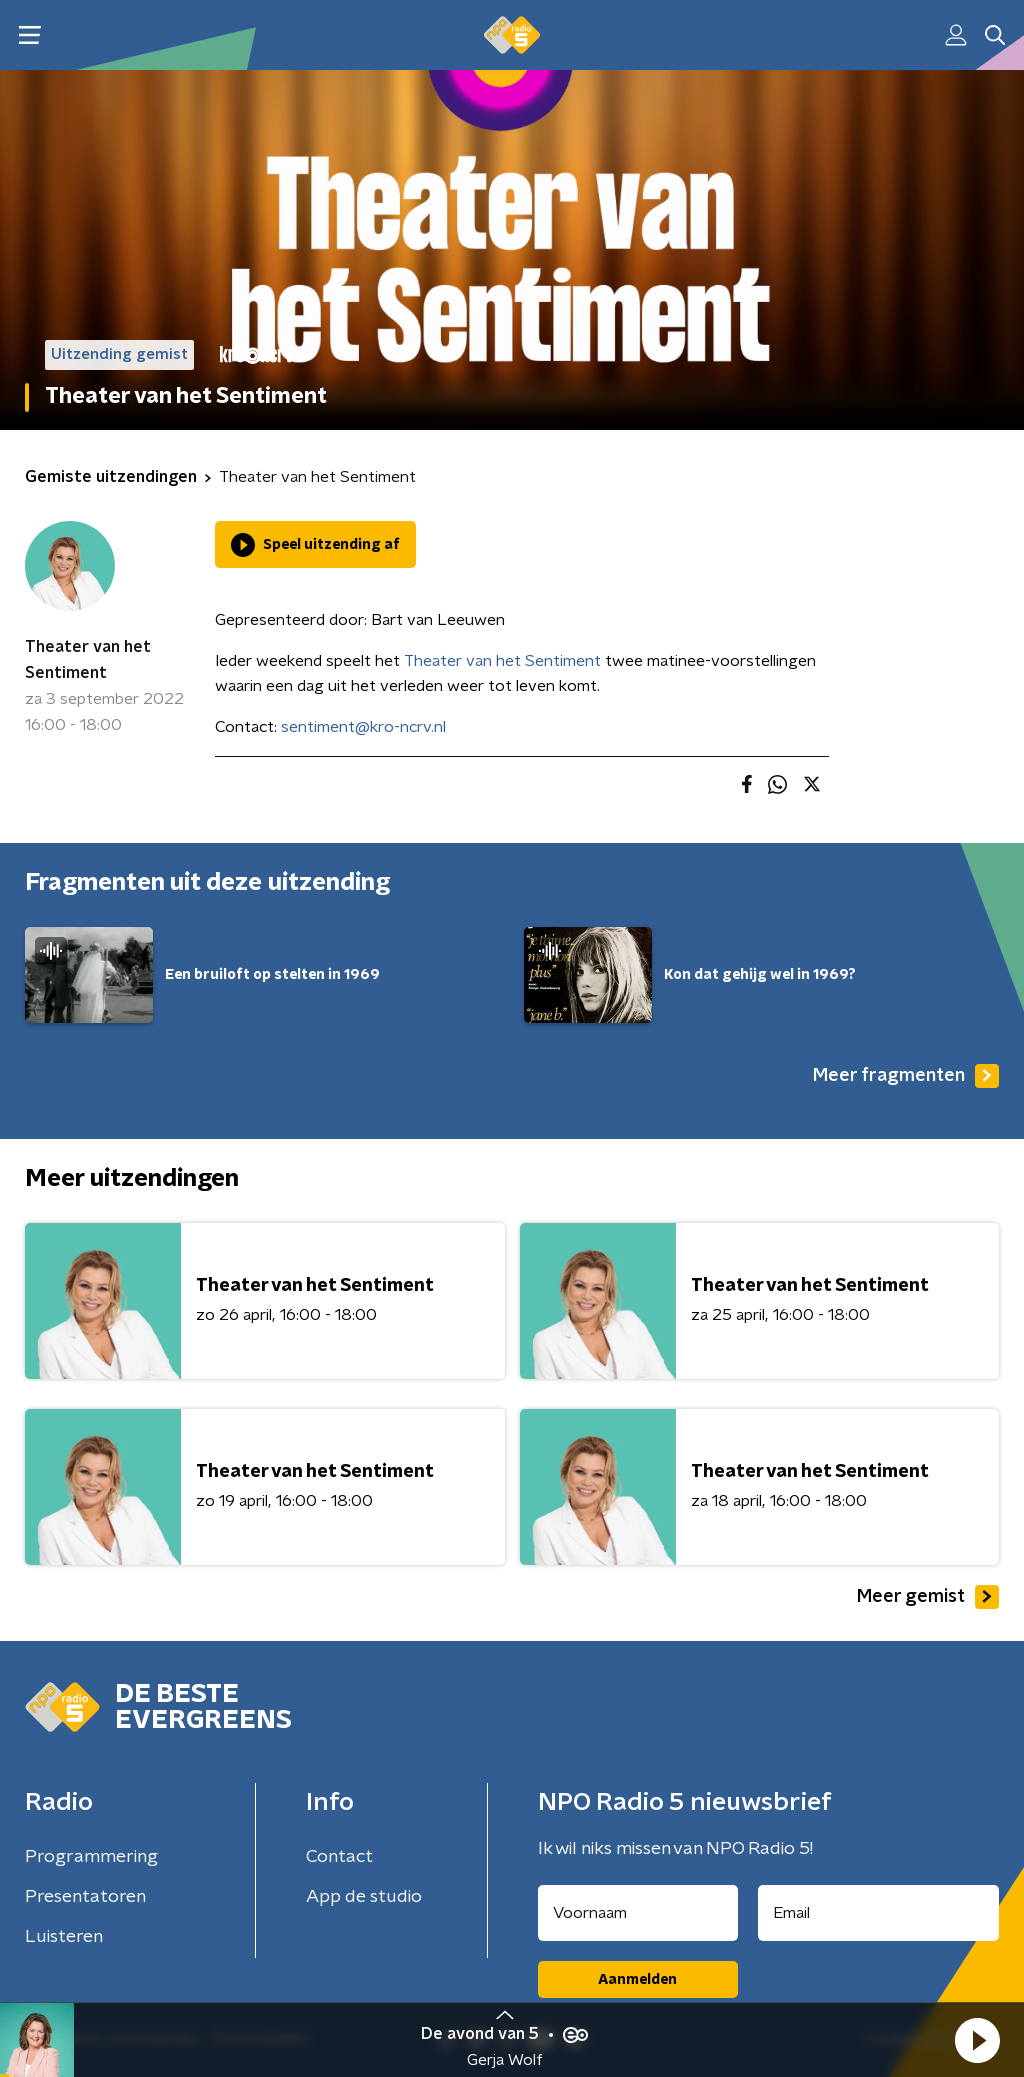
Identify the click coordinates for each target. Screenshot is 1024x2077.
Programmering (91, 1857)
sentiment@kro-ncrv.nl (363, 727)
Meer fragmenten (906, 1076)
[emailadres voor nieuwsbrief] (879, 1913)
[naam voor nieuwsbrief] (638, 1913)
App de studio (364, 1897)
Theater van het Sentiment (88, 660)
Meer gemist (928, 1597)
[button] (977, 2040)
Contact (339, 1857)
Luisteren (64, 1937)
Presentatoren (85, 1897)
